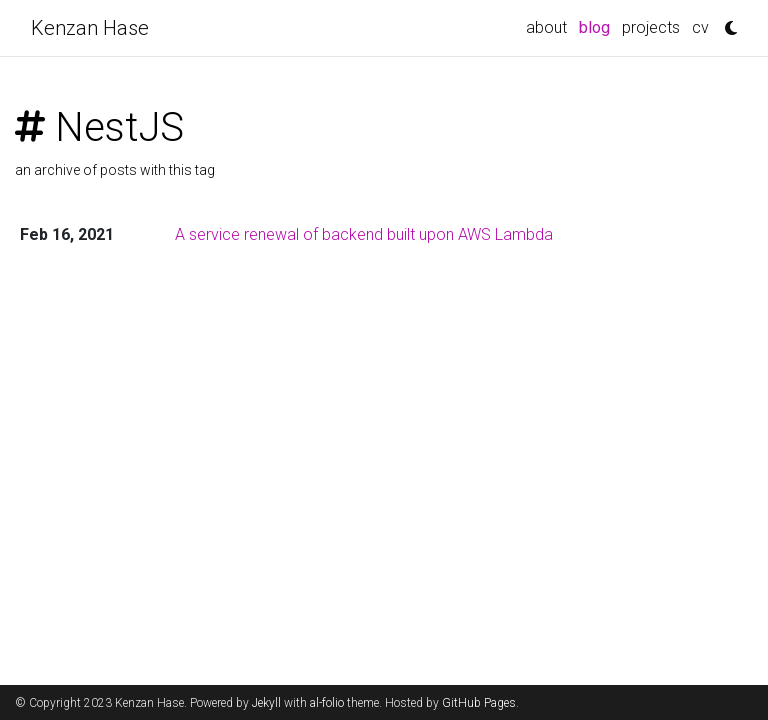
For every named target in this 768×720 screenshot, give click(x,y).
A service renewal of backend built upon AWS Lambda (364, 234)
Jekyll (266, 703)
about (546, 27)
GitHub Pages (479, 703)
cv (700, 27)
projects (651, 27)
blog (597, 26)
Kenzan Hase (90, 28)
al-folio (327, 703)
